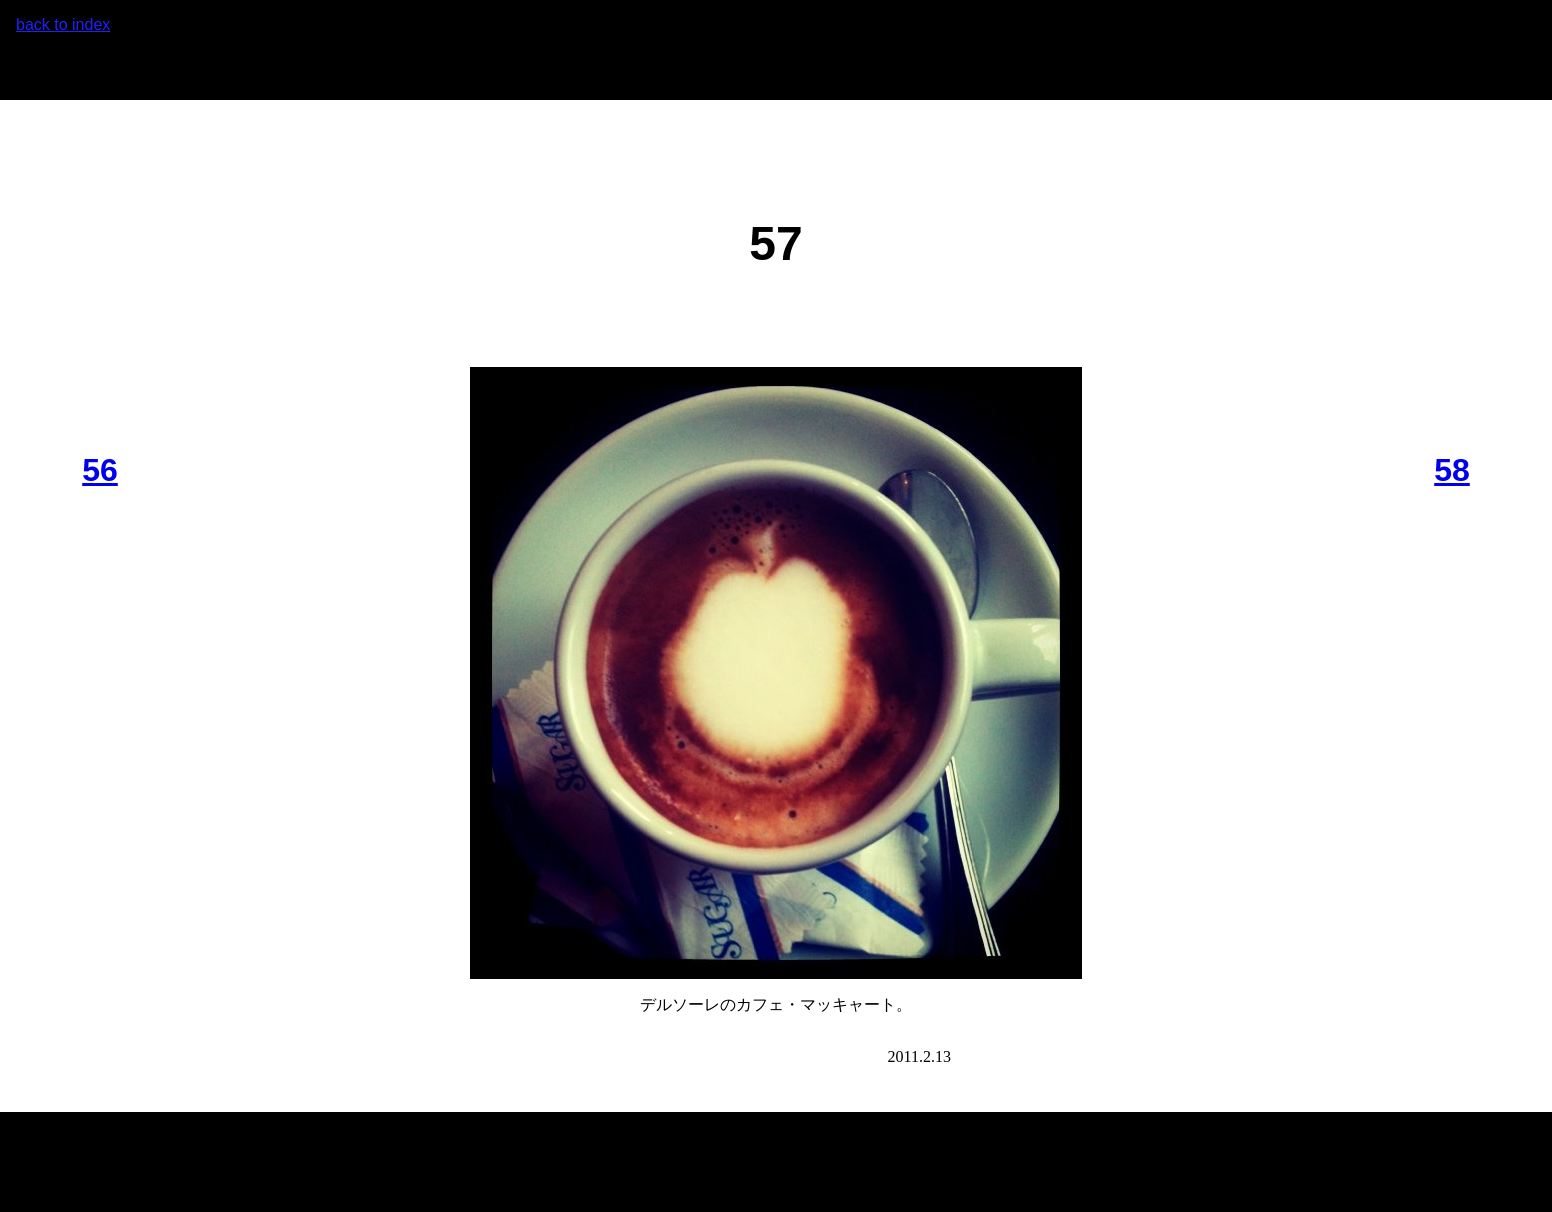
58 (1452, 470)
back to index (63, 24)
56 (100, 470)
